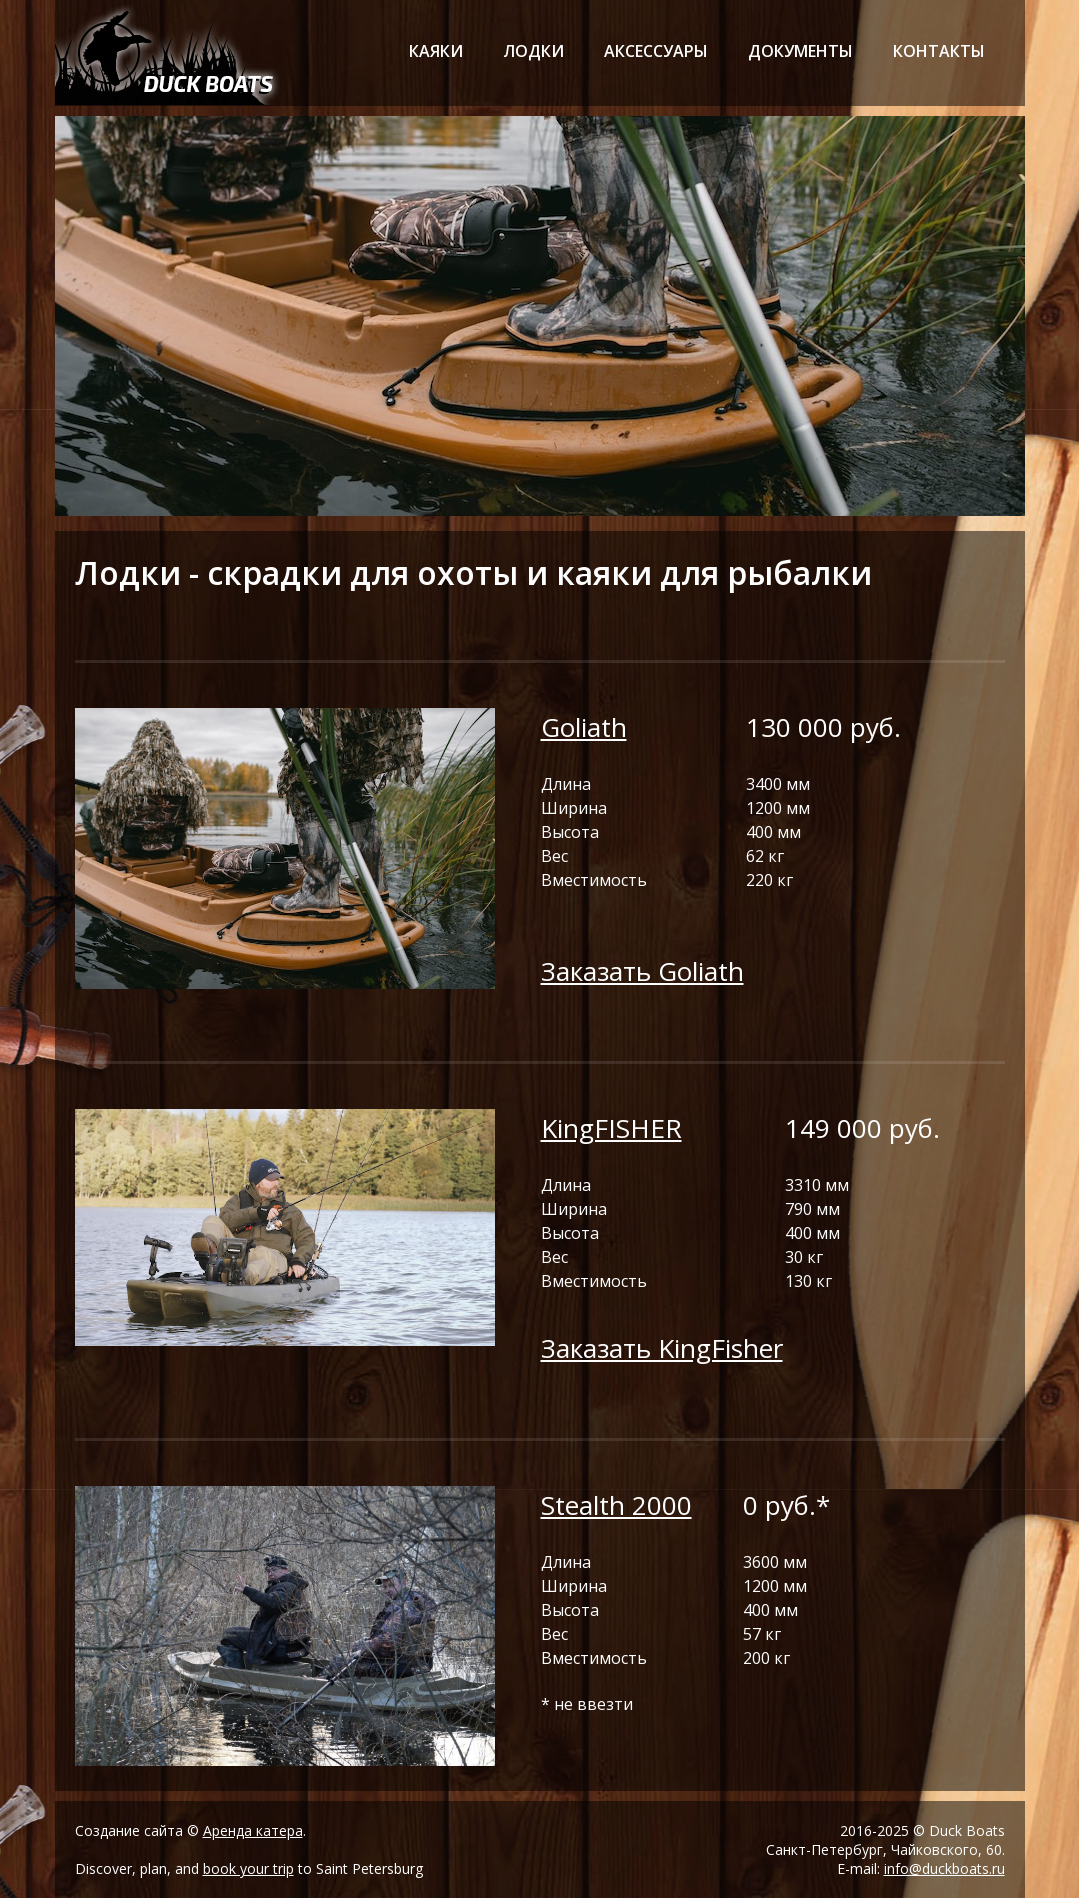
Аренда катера (253, 1830)
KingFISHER (611, 1128)
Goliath (584, 727)
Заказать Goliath (642, 971)
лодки (533, 51)
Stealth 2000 (616, 1505)
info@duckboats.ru (944, 1868)
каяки (436, 51)
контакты (939, 51)
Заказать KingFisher (662, 1348)
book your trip (248, 1868)
